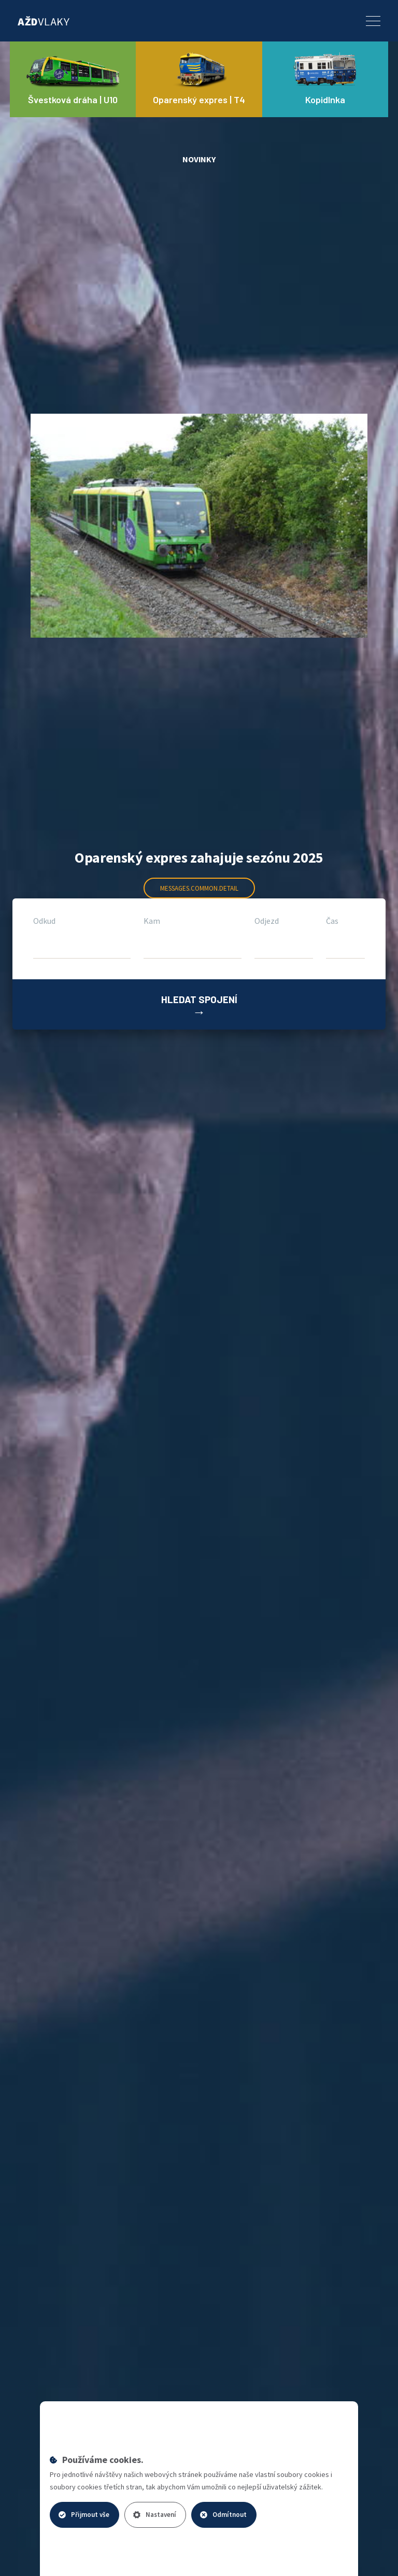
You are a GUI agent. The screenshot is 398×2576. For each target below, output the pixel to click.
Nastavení (154, 2514)
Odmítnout (223, 2514)
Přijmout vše (84, 2514)
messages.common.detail (199, 888)
